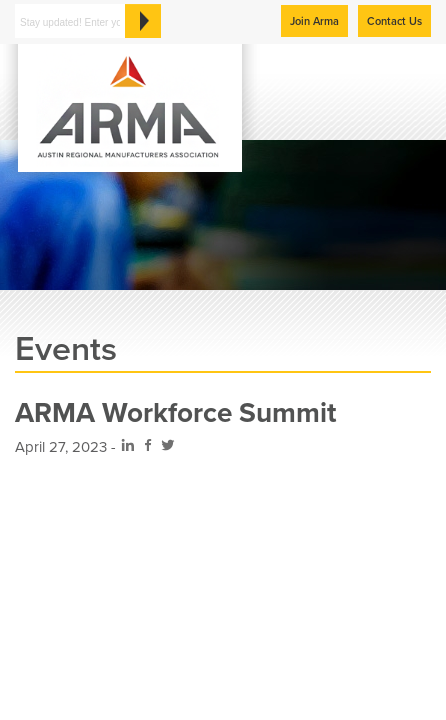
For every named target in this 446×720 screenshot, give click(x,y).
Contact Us (394, 21)
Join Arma (314, 21)
